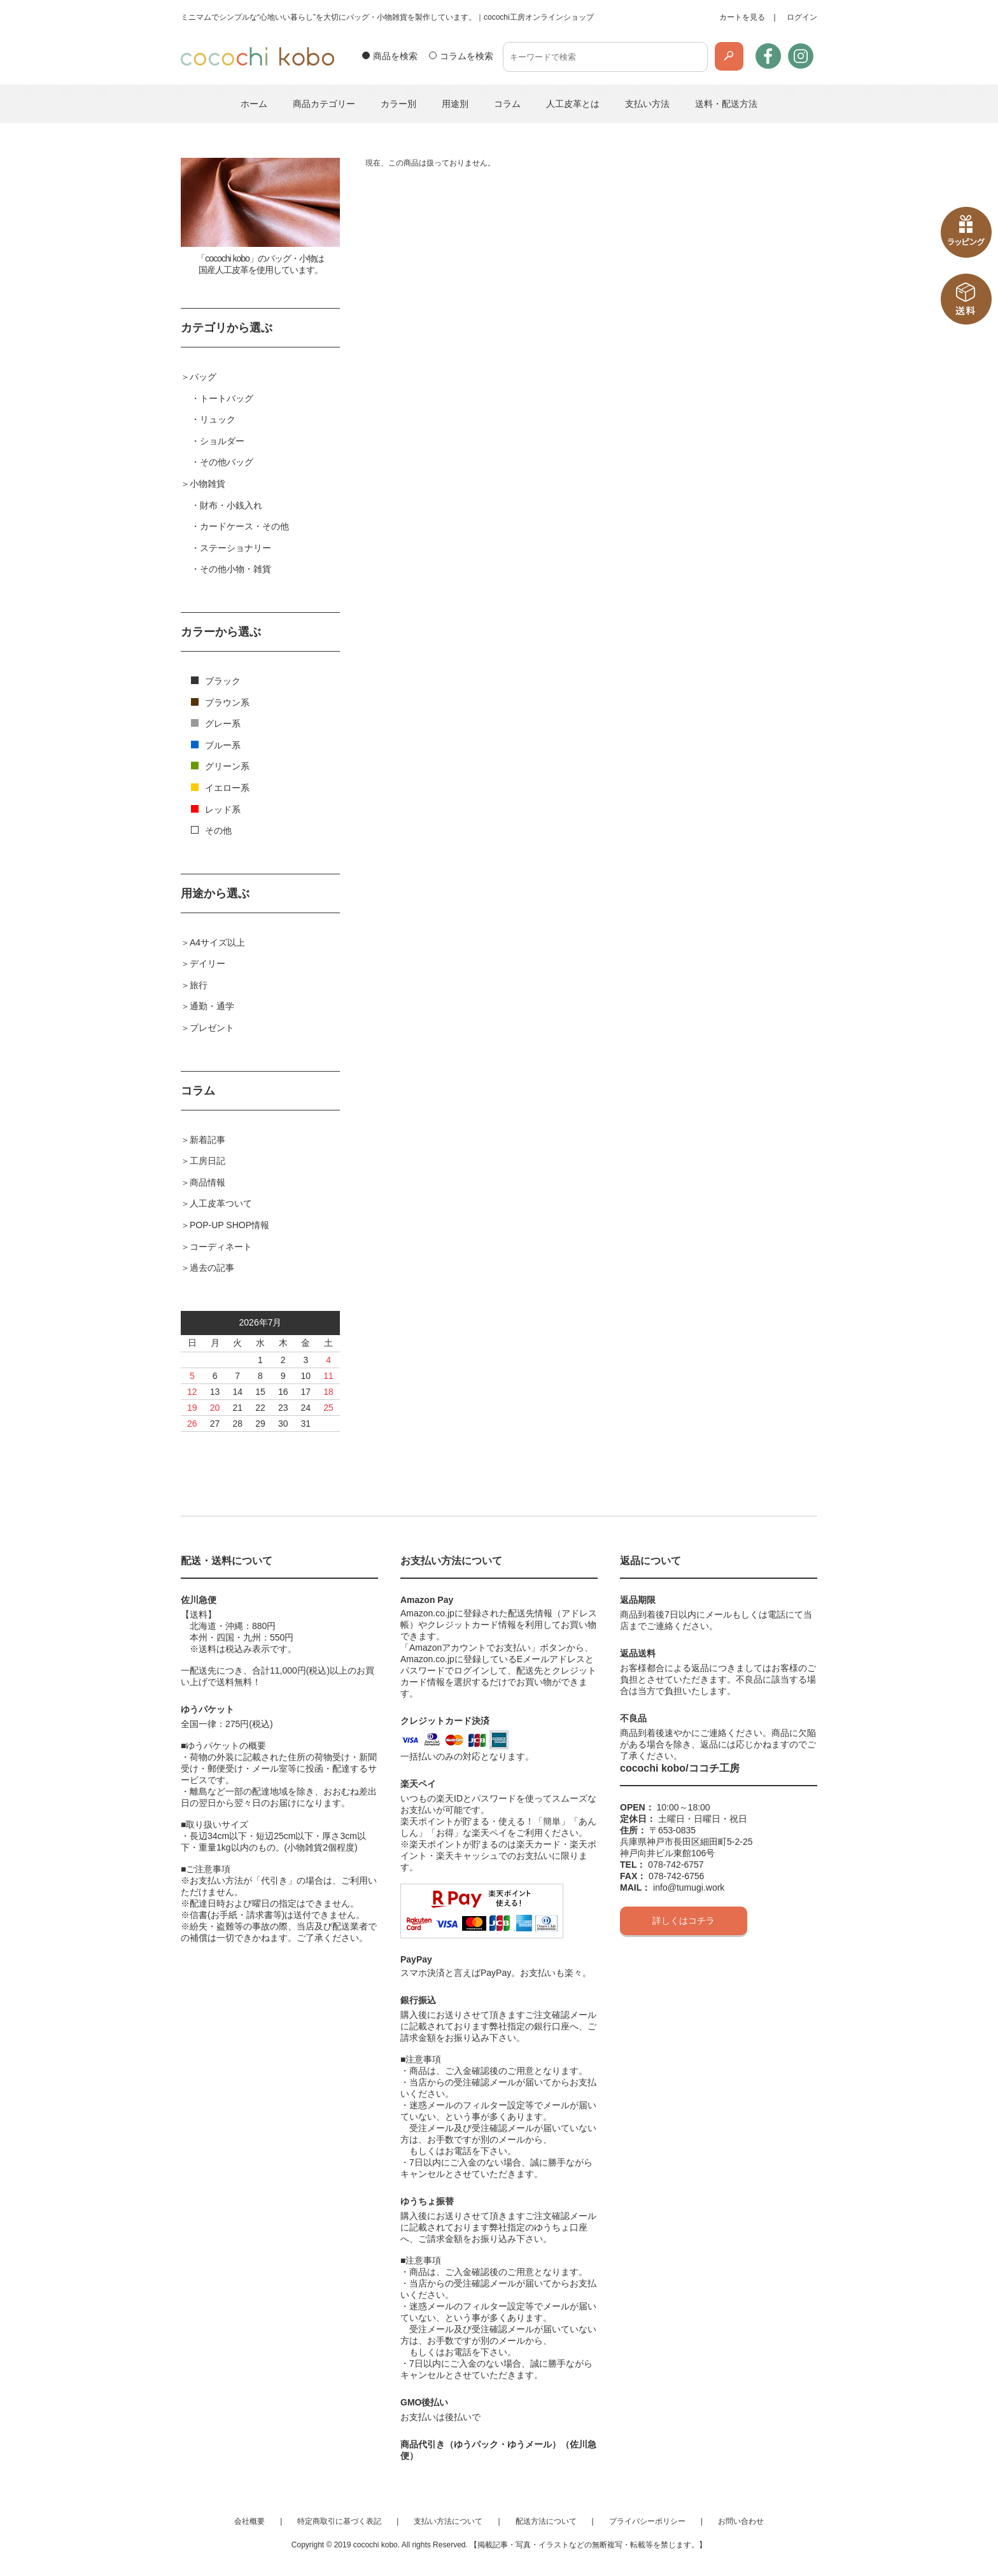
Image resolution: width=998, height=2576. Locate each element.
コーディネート (221, 1247)
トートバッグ (226, 398)
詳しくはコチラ (683, 1920)
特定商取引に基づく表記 (339, 2521)
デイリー (207, 963)
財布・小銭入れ (231, 505)
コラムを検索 (466, 56)
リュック (217, 419)
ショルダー (222, 441)
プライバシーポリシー (647, 2521)
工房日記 (207, 1161)
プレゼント (212, 1028)
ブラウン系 (220, 702)
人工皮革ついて (221, 1203)
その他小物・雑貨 (235, 569)
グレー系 (216, 723)
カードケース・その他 (244, 526)
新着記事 (207, 1140)
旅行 (198, 985)
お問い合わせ (741, 2521)
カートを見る (742, 17)
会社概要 (249, 2521)
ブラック (216, 681)
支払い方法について (448, 2521)
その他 (211, 830)
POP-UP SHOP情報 (229, 1225)
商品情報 (207, 1182)
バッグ (203, 377)
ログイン (802, 17)
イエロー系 (220, 788)
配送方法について (546, 2521)
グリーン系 (220, 766)
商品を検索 (395, 56)
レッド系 (216, 809)
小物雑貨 (207, 484)
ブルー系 (216, 745)
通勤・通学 (212, 1006)
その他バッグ (226, 462)
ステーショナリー (235, 548)
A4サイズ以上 (217, 942)
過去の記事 (212, 1268)
